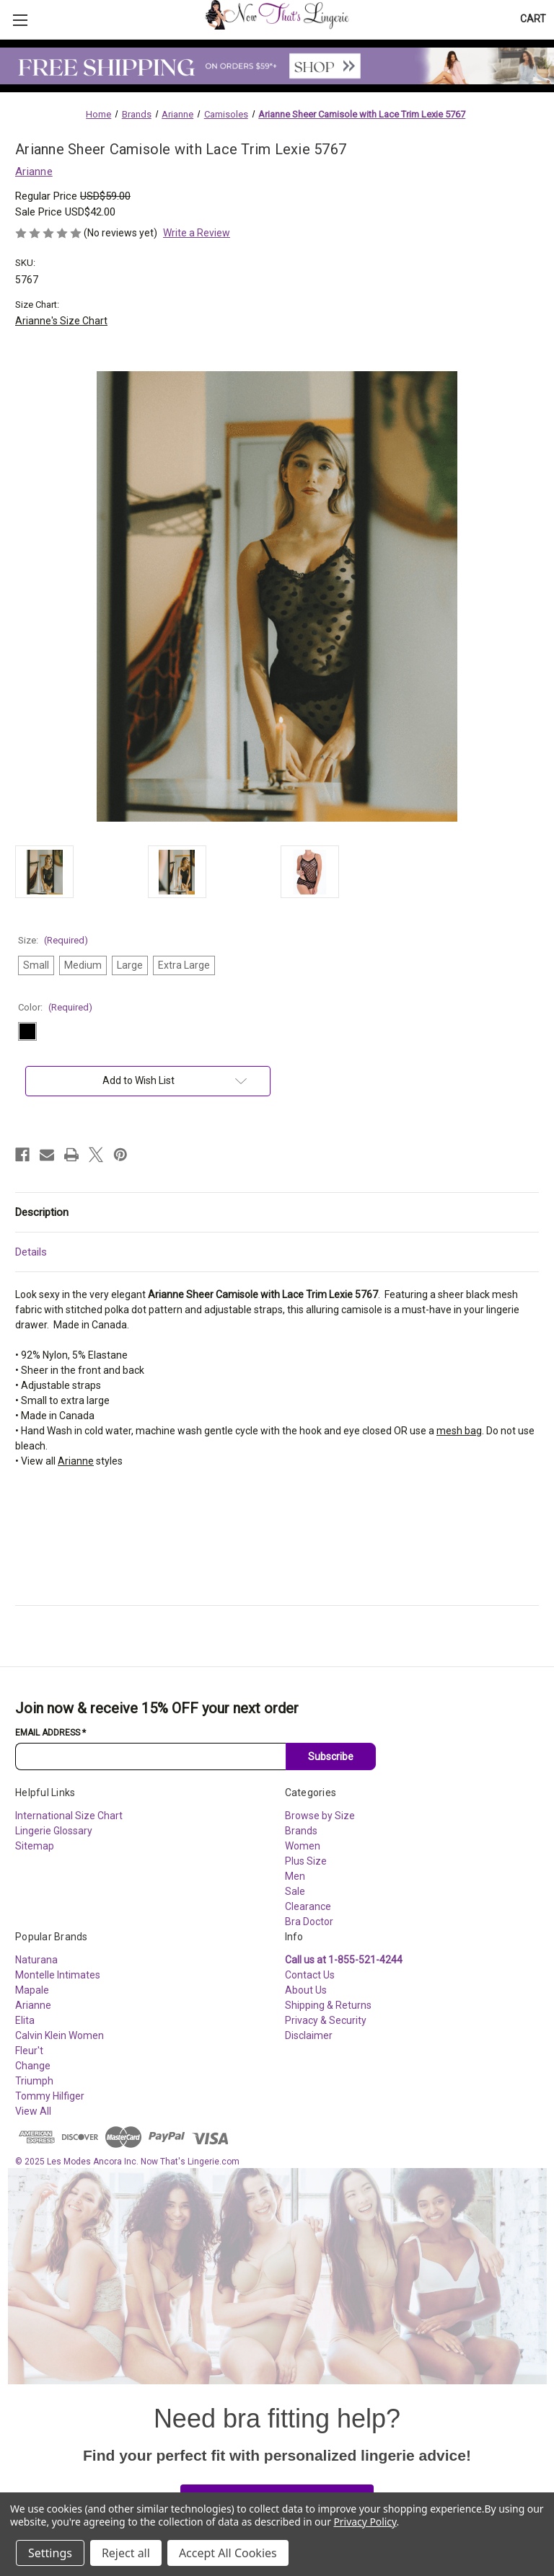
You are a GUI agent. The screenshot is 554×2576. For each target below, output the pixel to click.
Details (31, 1251)
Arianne (76, 1461)
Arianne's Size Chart (61, 321)
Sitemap (34, 1846)
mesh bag (459, 1430)
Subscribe (330, 1756)
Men (295, 1876)
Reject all (126, 2553)
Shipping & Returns (328, 2005)
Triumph (34, 2081)
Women (302, 1846)
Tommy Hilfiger (49, 2096)
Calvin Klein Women (59, 2035)
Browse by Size (320, 1815)
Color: (55, 1007)
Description (42, 1212)
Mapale (32, 1990)
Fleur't (29, 2050)
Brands (301, 1830)
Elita (25, 2020)
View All (33, 2111)
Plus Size (306, 1861)
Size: (53, 940)
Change (32, 2065)
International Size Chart (69, 1815)
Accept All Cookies (228, 2553)
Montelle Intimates (57, 1975)
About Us (306, 1990)
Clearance (308, 1906)
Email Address (50, 1733)
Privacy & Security (325, 2020)
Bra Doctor (309, 1921)
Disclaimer (309, 2035)
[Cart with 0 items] (533, 19)
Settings (50, 2553)
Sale (295, 1891)
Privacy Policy (364, 2521)
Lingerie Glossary (53, 1830)
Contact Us (310, 1975)
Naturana (36, 1960)
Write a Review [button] (196, 233)
